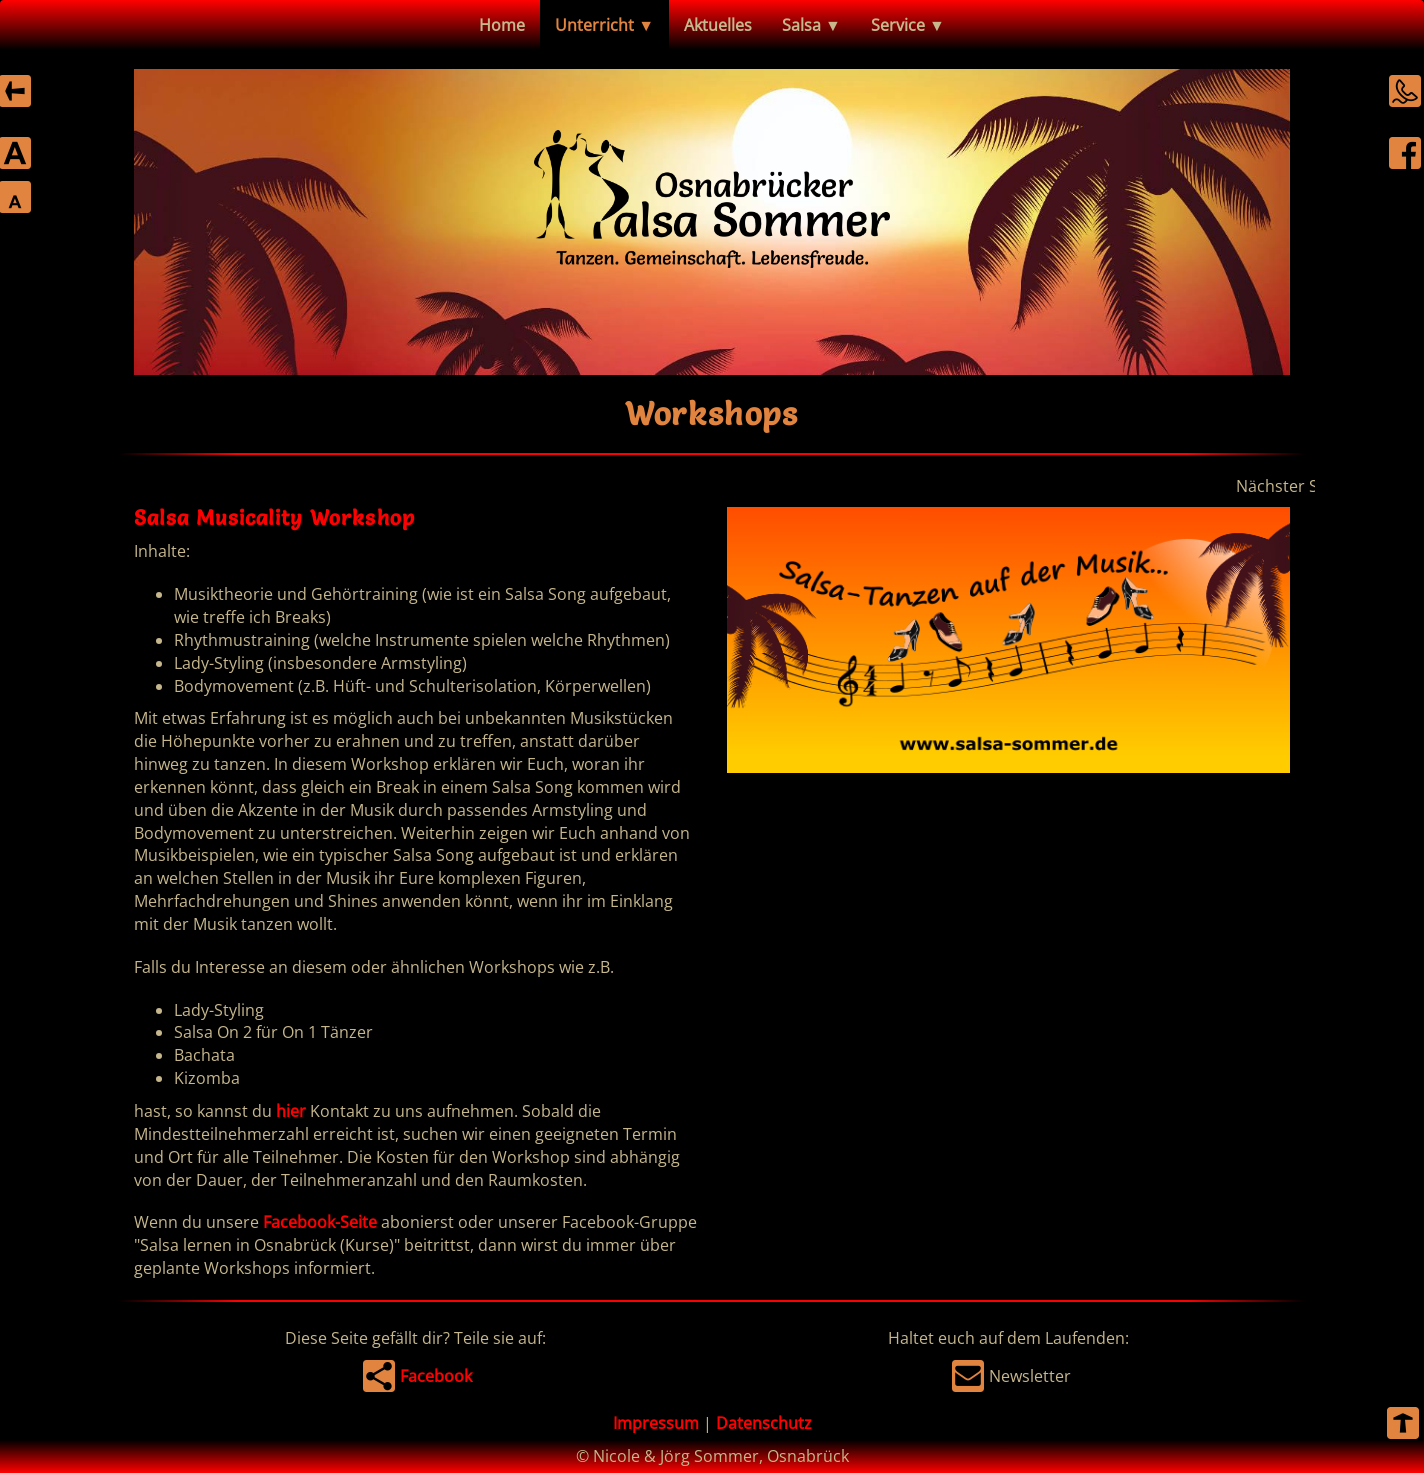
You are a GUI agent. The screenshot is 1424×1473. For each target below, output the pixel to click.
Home (502, 25)
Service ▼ (908, 25)
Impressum (656, 1423)
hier (291, 1111)
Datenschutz (764, 1423)
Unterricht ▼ (604, 25)
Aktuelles (718, 25)
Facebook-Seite (320, 1222)
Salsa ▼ (811, 25)
